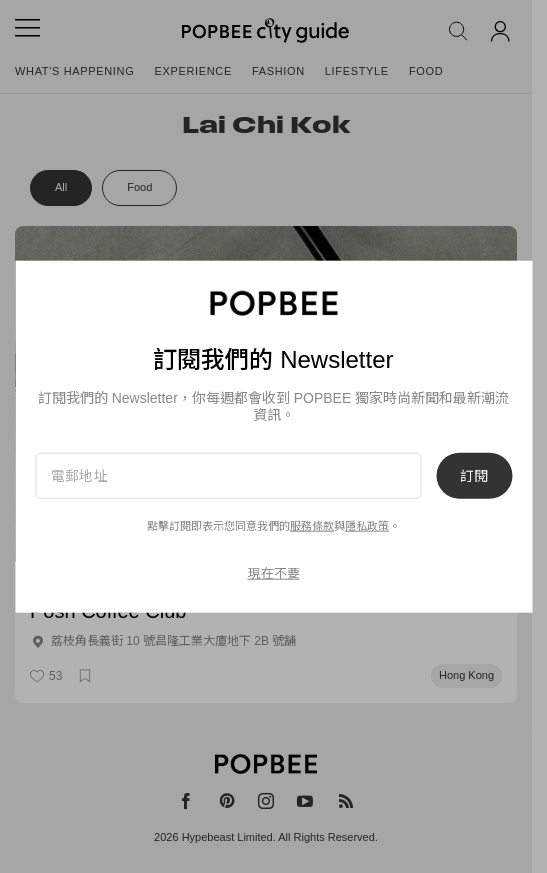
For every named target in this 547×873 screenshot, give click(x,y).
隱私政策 (367, 526)
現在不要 (274, 572)
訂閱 (474, 476)
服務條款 (312, 526)
